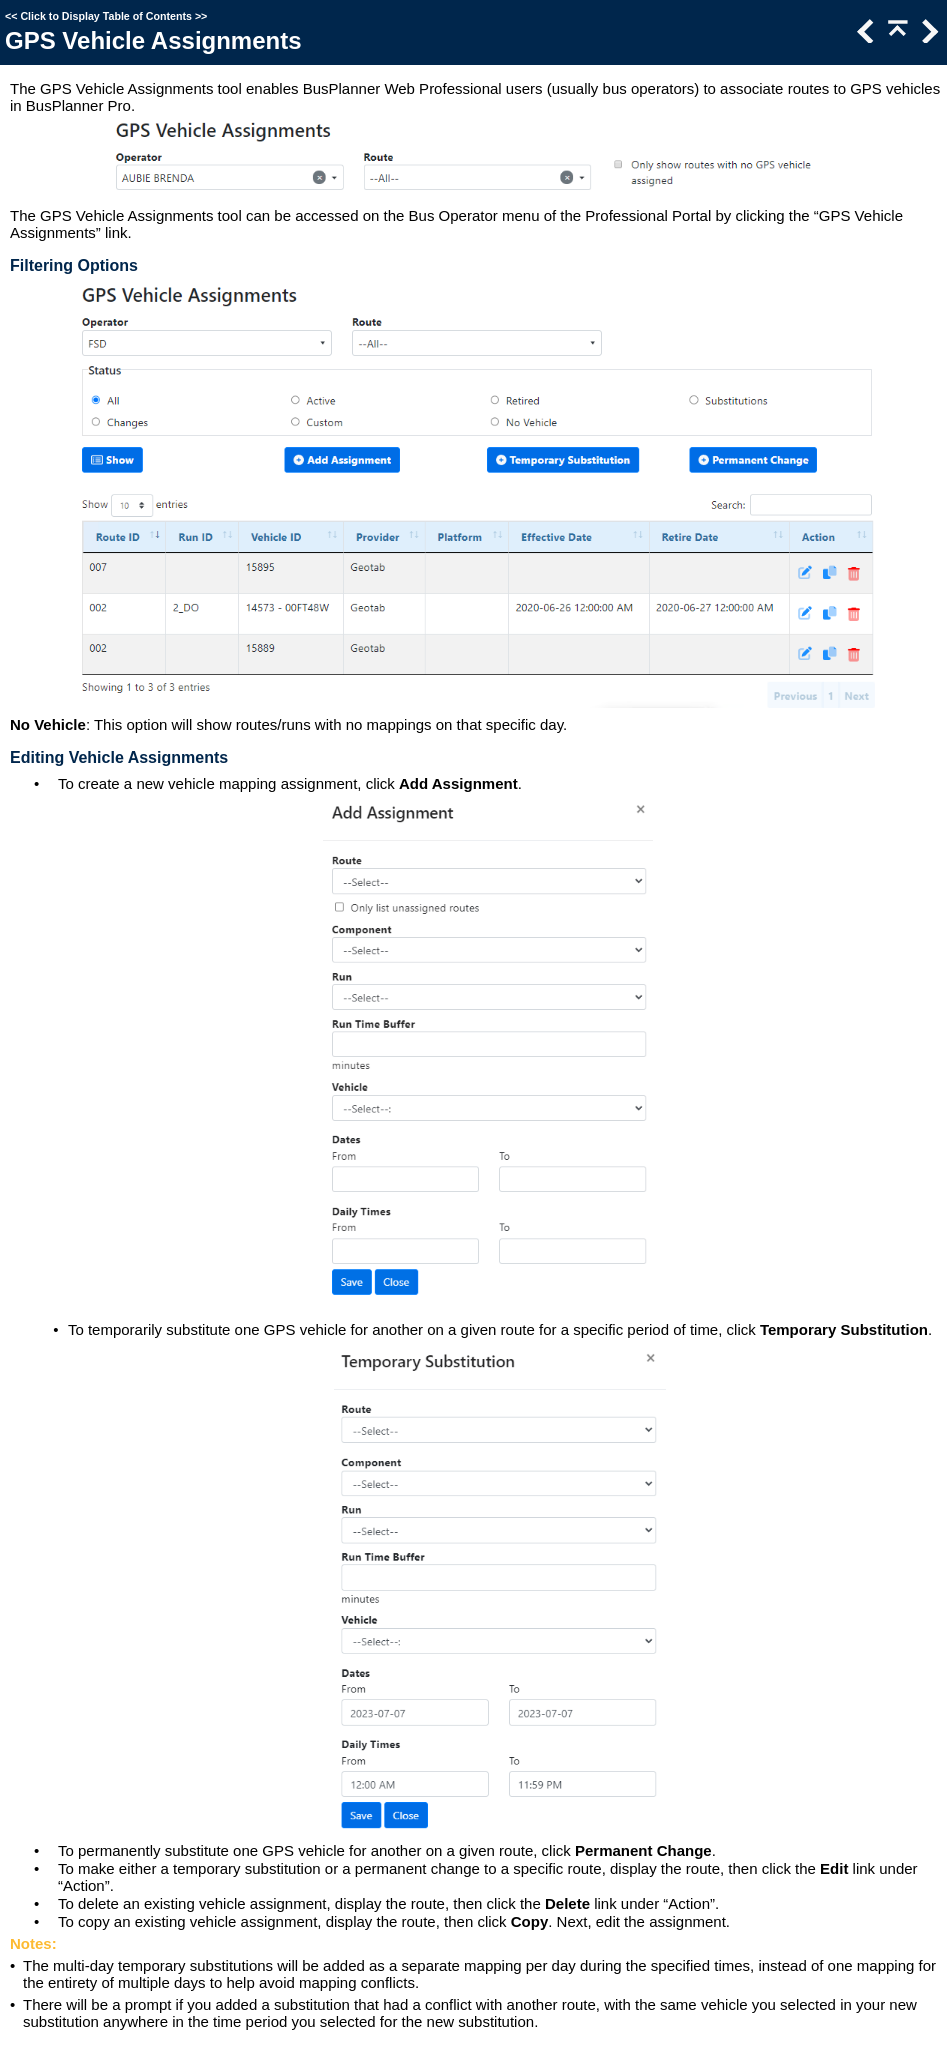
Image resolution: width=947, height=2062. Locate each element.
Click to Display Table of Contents (106, 16)
